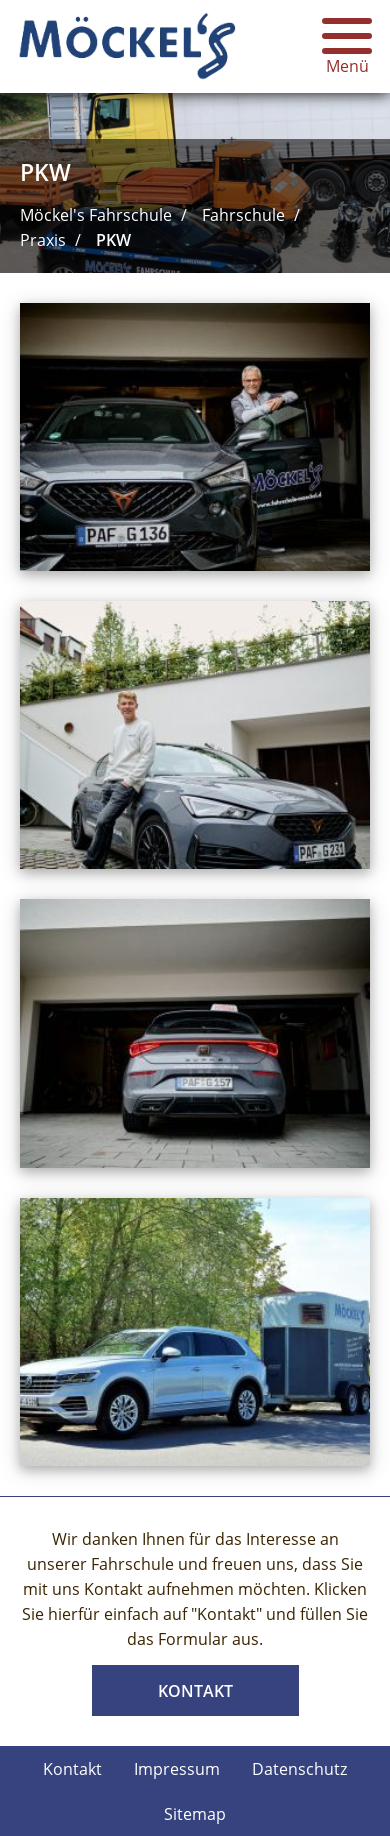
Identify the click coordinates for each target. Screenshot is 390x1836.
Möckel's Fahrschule (96, 215)
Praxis (43, 240)
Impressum (177, 1769)
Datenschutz (299, 1769)
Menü (347, 46)
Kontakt (195, 1691)
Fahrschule (243, 215)
